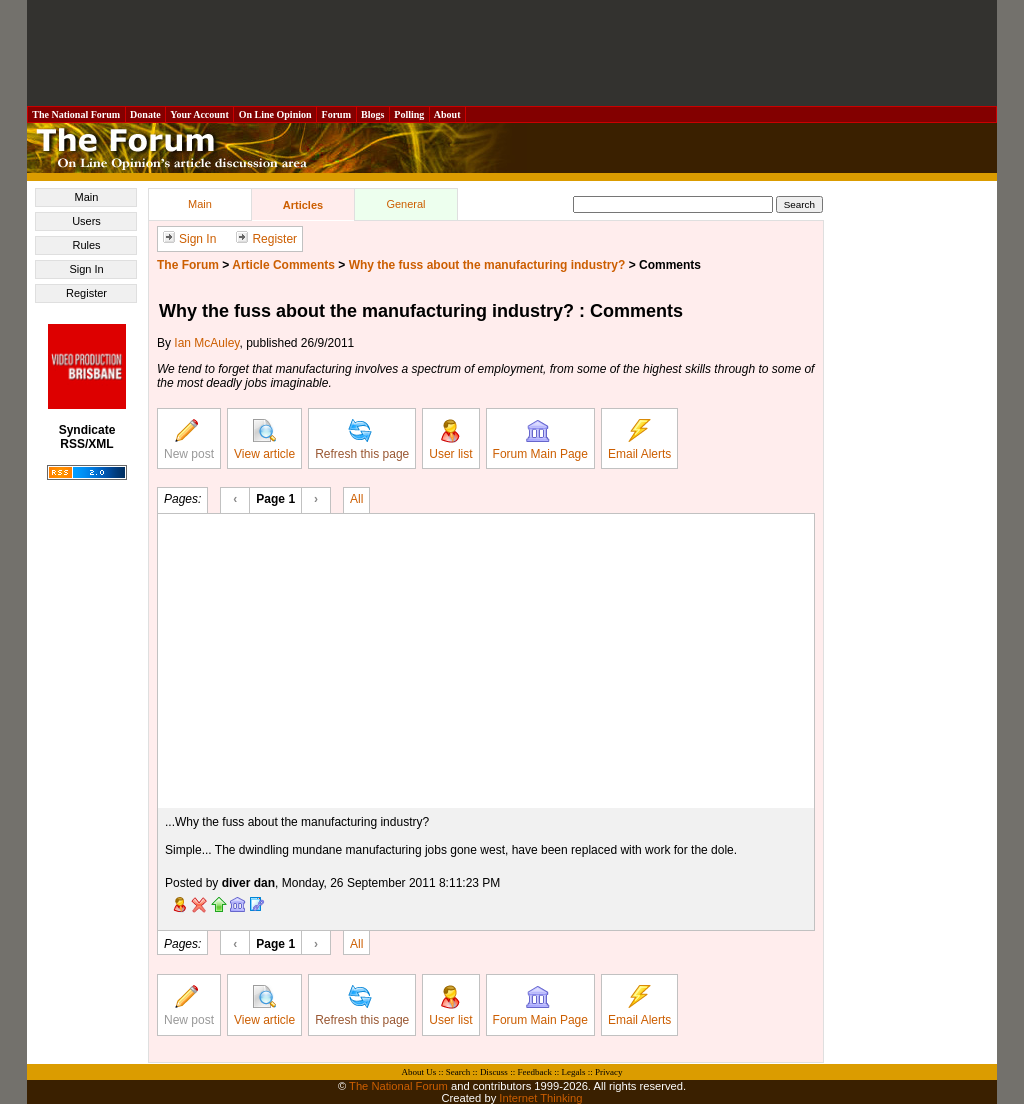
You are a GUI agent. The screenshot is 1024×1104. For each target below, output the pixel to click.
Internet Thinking (540, 1098)
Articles (303, 205)
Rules (86, 245)
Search (458, 1072)
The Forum (188, 265)
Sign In (86, 269)
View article (264, 440)
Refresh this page (362, 440)
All (356, 498)
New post (189, 440)
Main (87, 197)
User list (450, 440)
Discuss (494, 1072)
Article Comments (283, 265)
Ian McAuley (206, 343)
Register (86, 293)
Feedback (534, 1072)
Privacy (609, 1072)
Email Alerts (639, 440)
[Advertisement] (512, 53)
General (405, 204)
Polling (409, 114)
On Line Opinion (275, 114)
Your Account (199, 114)
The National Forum (76, 114)
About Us (419, 1072)
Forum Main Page (540, 440)
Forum (336, 114)
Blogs (373, 114)
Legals (573, 1072)
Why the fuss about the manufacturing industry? (487, 265)
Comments (670, 265)
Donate (146, 114)
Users (86, 221)
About (447, 114)
